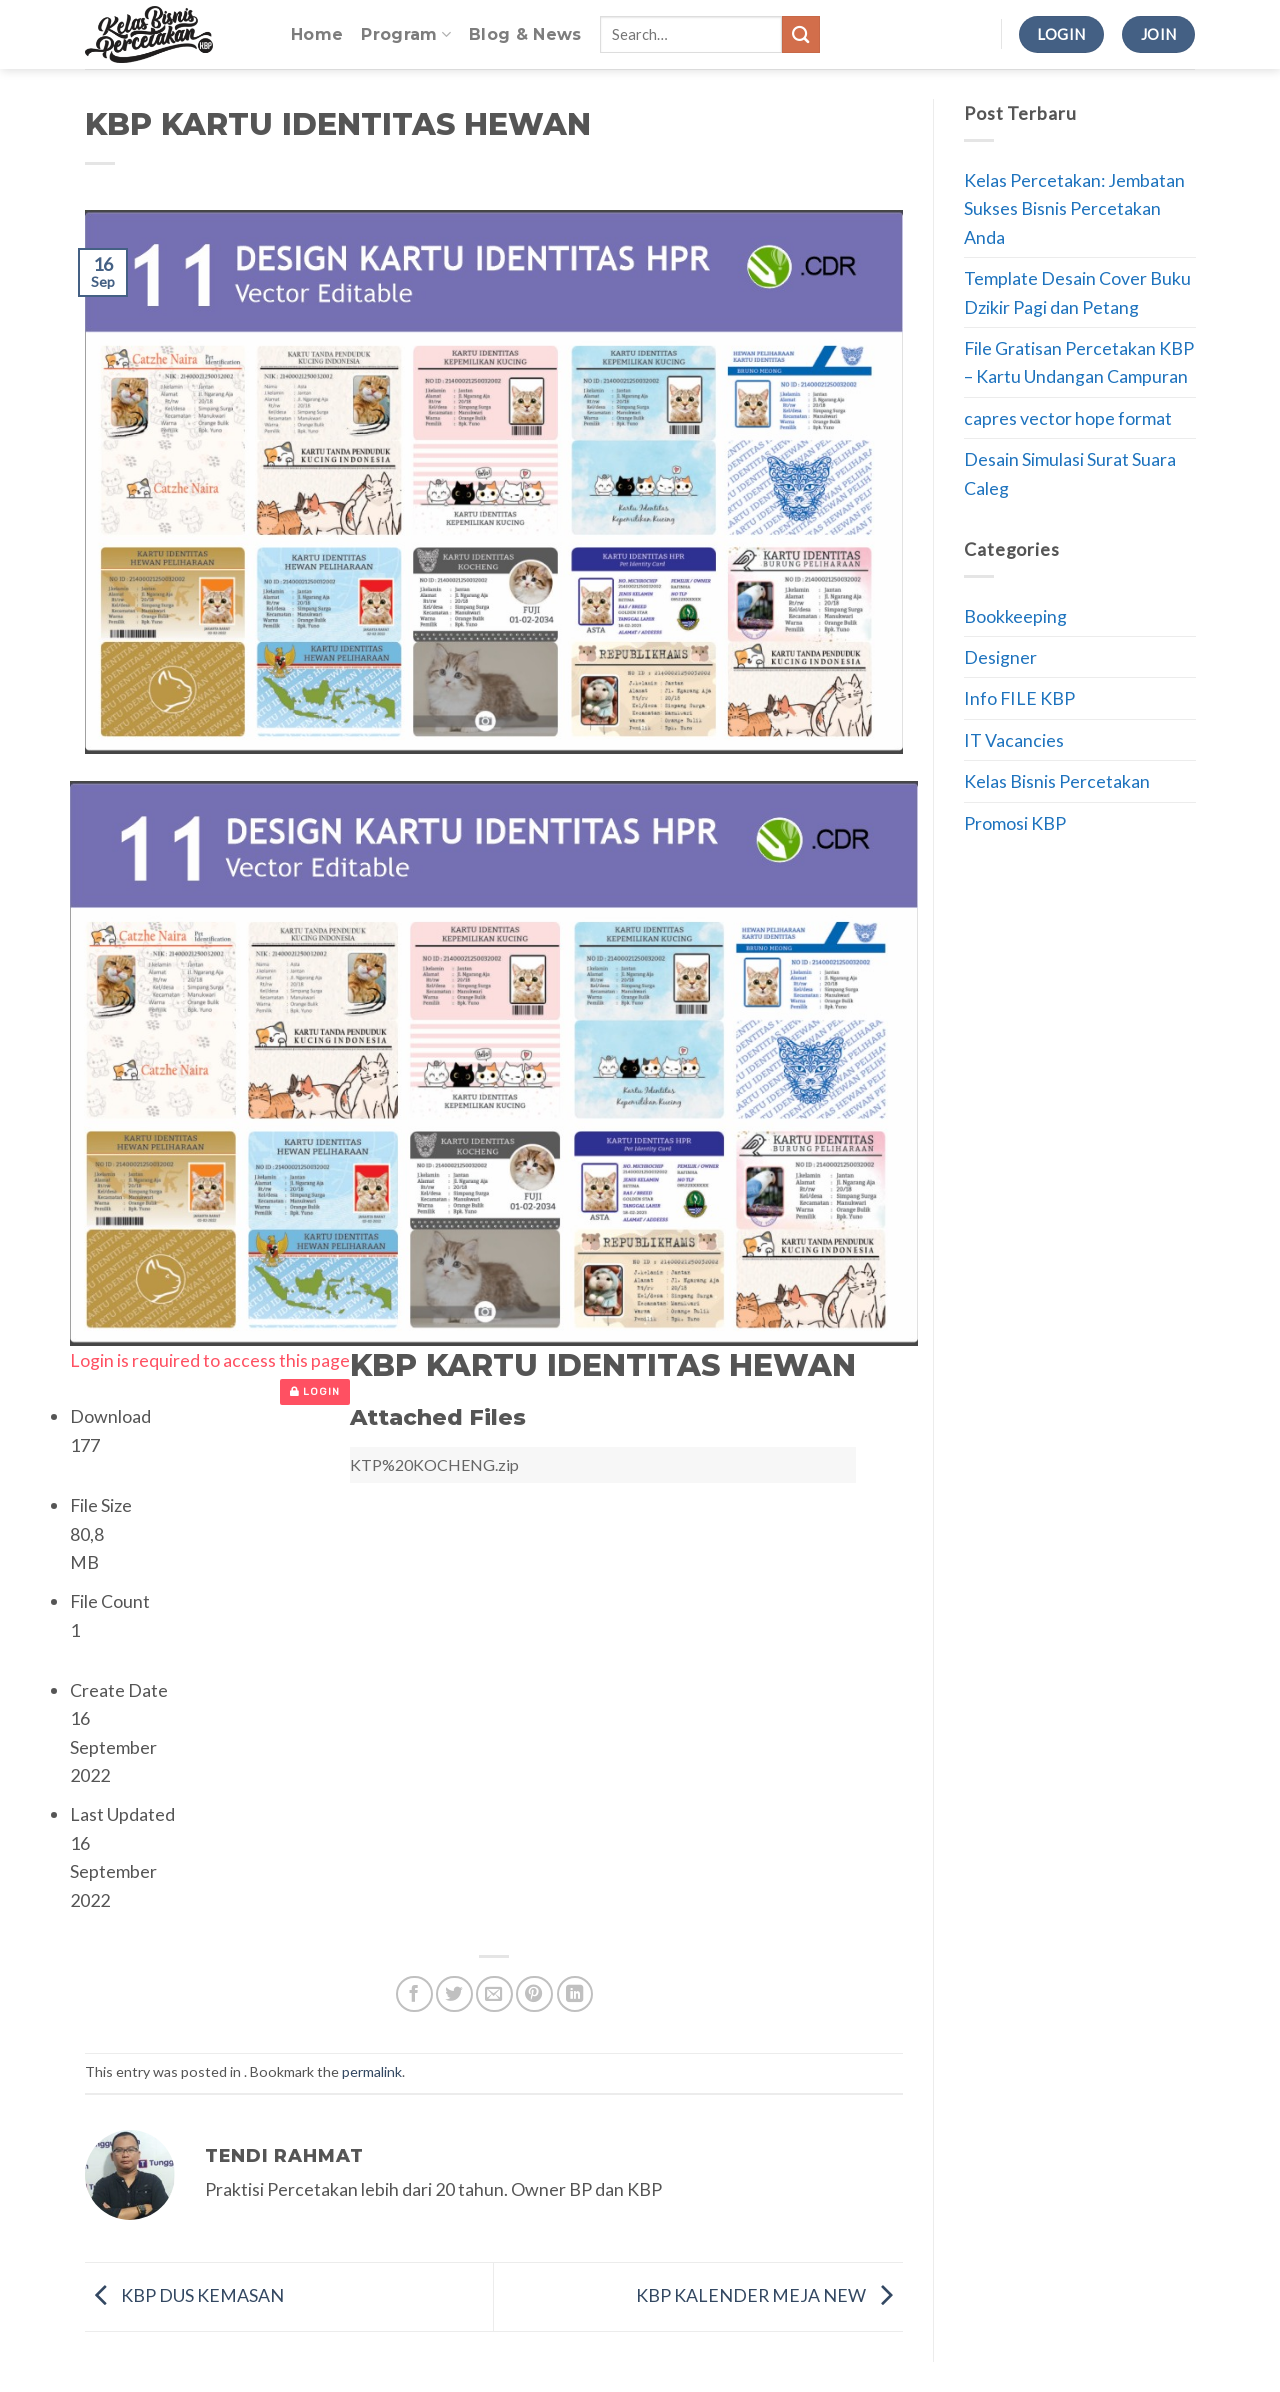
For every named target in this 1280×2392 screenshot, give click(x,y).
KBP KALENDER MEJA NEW (769, 2295)
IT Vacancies (1014, 740)
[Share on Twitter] (454, 1994)
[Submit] (801, 34)
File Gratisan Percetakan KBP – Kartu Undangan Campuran (1079, 362)
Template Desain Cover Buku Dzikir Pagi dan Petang (1077, 292)
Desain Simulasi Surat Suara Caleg (1070, 473)
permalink (372, 2071)
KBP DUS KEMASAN (184, 2295)
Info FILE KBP (1019, 698)
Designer (1000, 657)
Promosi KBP (1015, 823)
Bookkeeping (1015, 616)
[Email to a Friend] (494, 1994)
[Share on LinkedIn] (575, 1994)
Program (406, 34)
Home (317, 34)
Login (315, 1392)
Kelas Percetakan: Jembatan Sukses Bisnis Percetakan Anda (1074, 208)
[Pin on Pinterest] (534, 1994)
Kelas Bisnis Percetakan (1057, 781)
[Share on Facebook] (414, 1994)
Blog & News (525, 34)
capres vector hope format (1068, 418)
